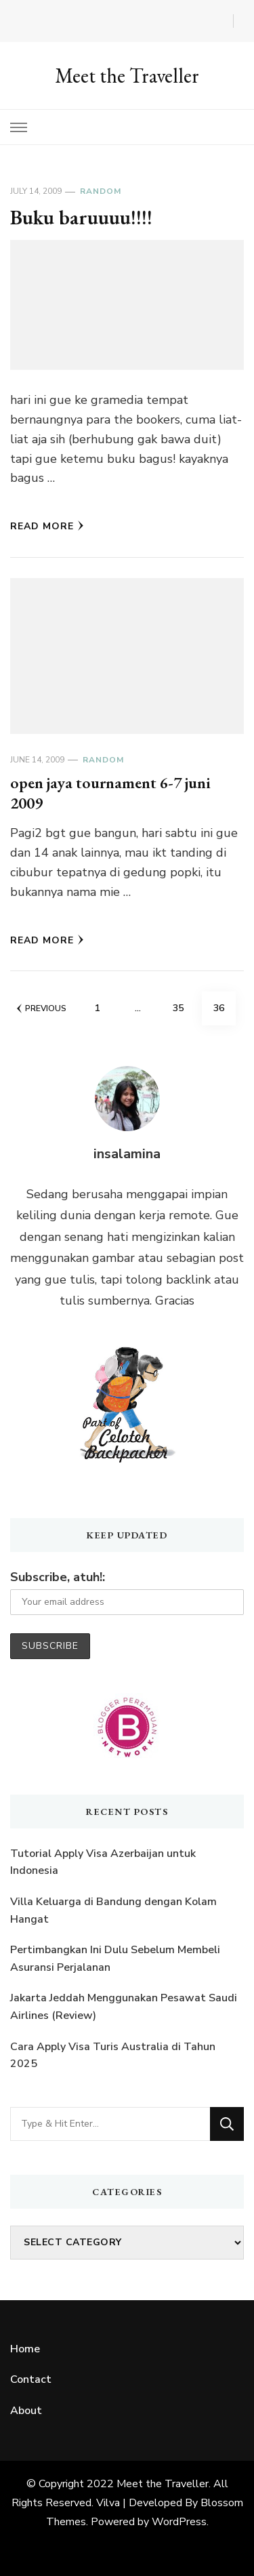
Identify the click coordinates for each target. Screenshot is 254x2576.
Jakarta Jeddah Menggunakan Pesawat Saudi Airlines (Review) (123, 2006)
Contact (30, 2379)
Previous (41, 1008)
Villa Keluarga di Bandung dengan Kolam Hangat (113, 1910)
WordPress (179, 2521)
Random (100, 191)
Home (25, 2349)
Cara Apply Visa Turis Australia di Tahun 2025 (112, 2055)
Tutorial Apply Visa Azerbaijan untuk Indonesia (103, 1862)
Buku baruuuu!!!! (81, 217)
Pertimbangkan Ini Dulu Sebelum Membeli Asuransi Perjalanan (115, 1958)
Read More (47, 526)
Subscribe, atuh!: (57, 1577)
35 (183, 1003)
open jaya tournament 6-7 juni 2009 (110, 792)
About (26, 2410)
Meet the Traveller (127, 75)
